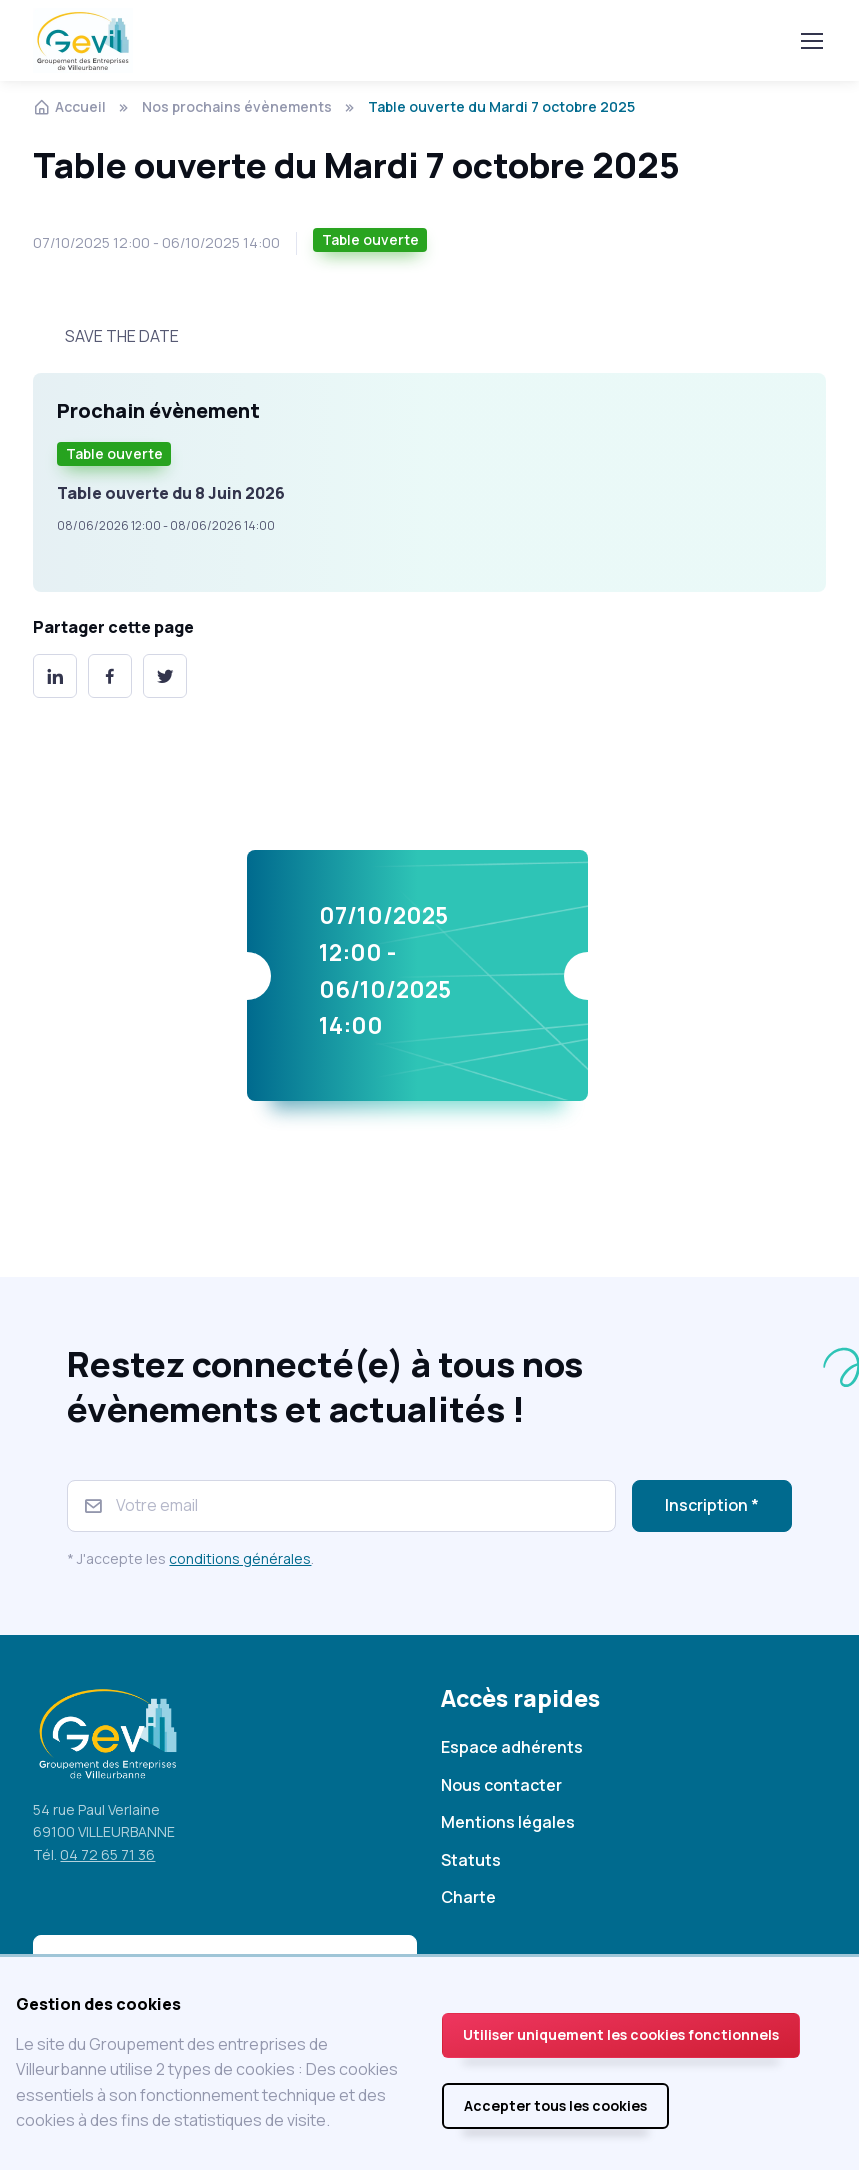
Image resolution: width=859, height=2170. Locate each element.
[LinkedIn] (55, 676)
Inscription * (712, 1505)
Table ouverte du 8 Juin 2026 (171, 493)
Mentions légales (508, 1822)
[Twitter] (165, 676)
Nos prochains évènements (237, 106)
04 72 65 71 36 (107, 1854)
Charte (468, 1897)
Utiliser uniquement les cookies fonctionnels (621, 2034)
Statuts (471, 1860)
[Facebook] (110, 676)
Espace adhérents (512, 1747)
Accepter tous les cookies (555, 2105)
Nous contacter (501, 1785)
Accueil (69, 106)
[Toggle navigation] (811, 41)
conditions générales (240, 1558)
